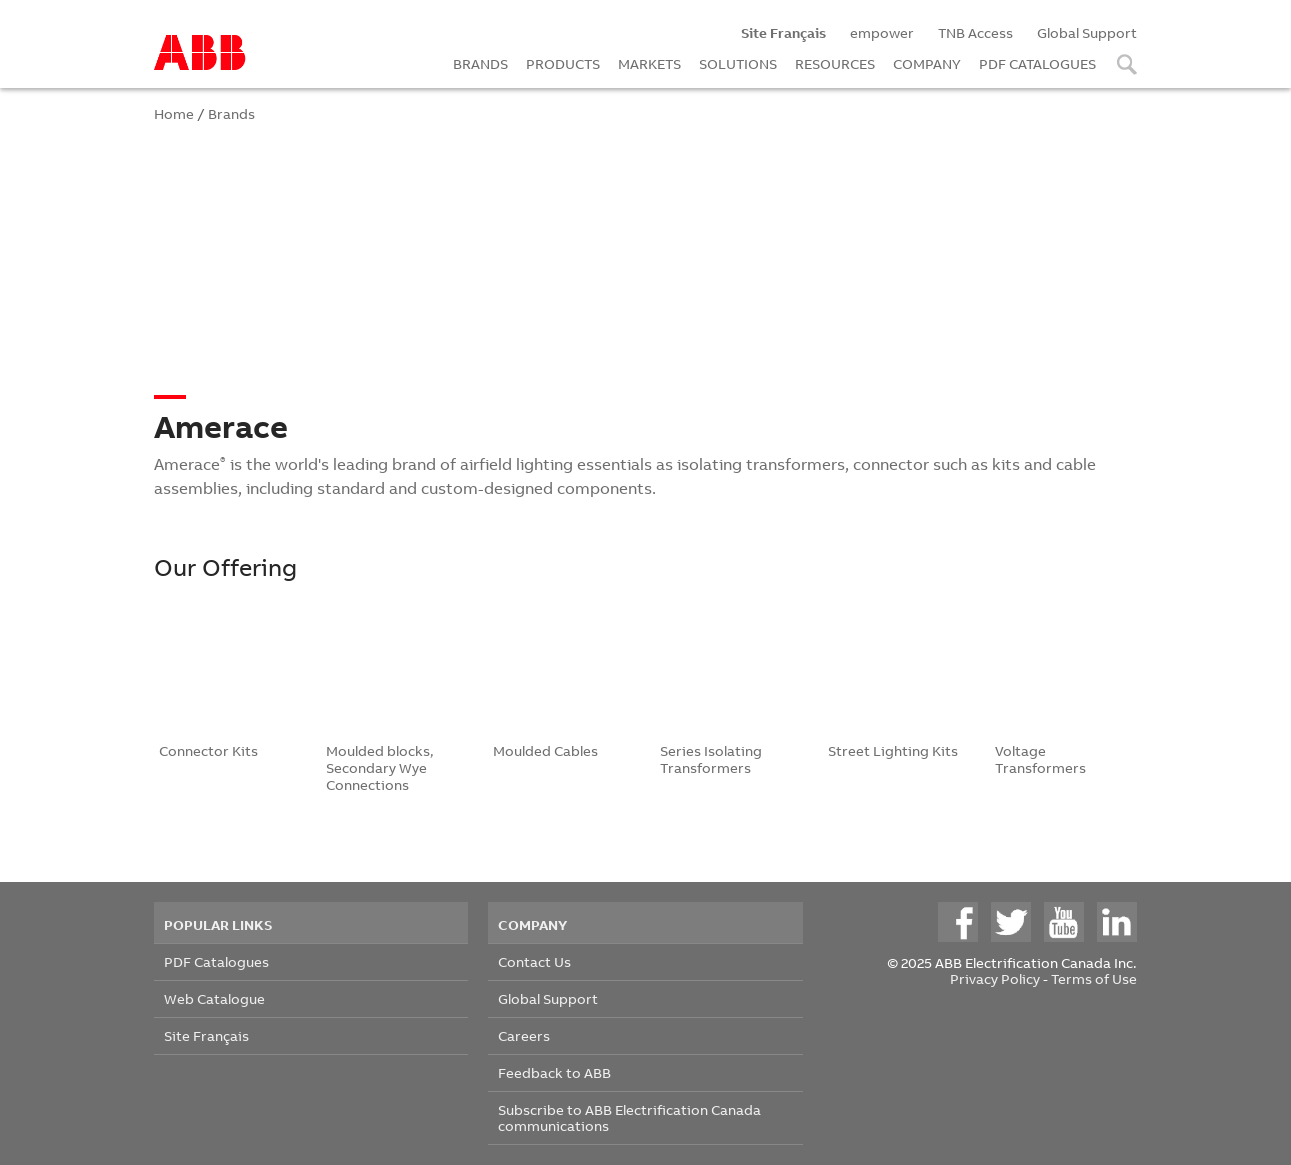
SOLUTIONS (738, 63)
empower (882, 32)
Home (174, 113)
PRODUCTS (563, 63)
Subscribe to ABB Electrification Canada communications (629, 1117)
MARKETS (649, 63)
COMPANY (927, 63)
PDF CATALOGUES (1037, 63)
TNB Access (975, 32)
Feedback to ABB (554, 1072)
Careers (524, 1035)
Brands (231, 113)
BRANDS (480, 63)
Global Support (1087, 32)
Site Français (206, 1035)
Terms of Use (1094, 978)
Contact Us (534, 961)
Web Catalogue (214, 998)
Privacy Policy (995, 978)
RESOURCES (835, 63)
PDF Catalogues (216, 961)
